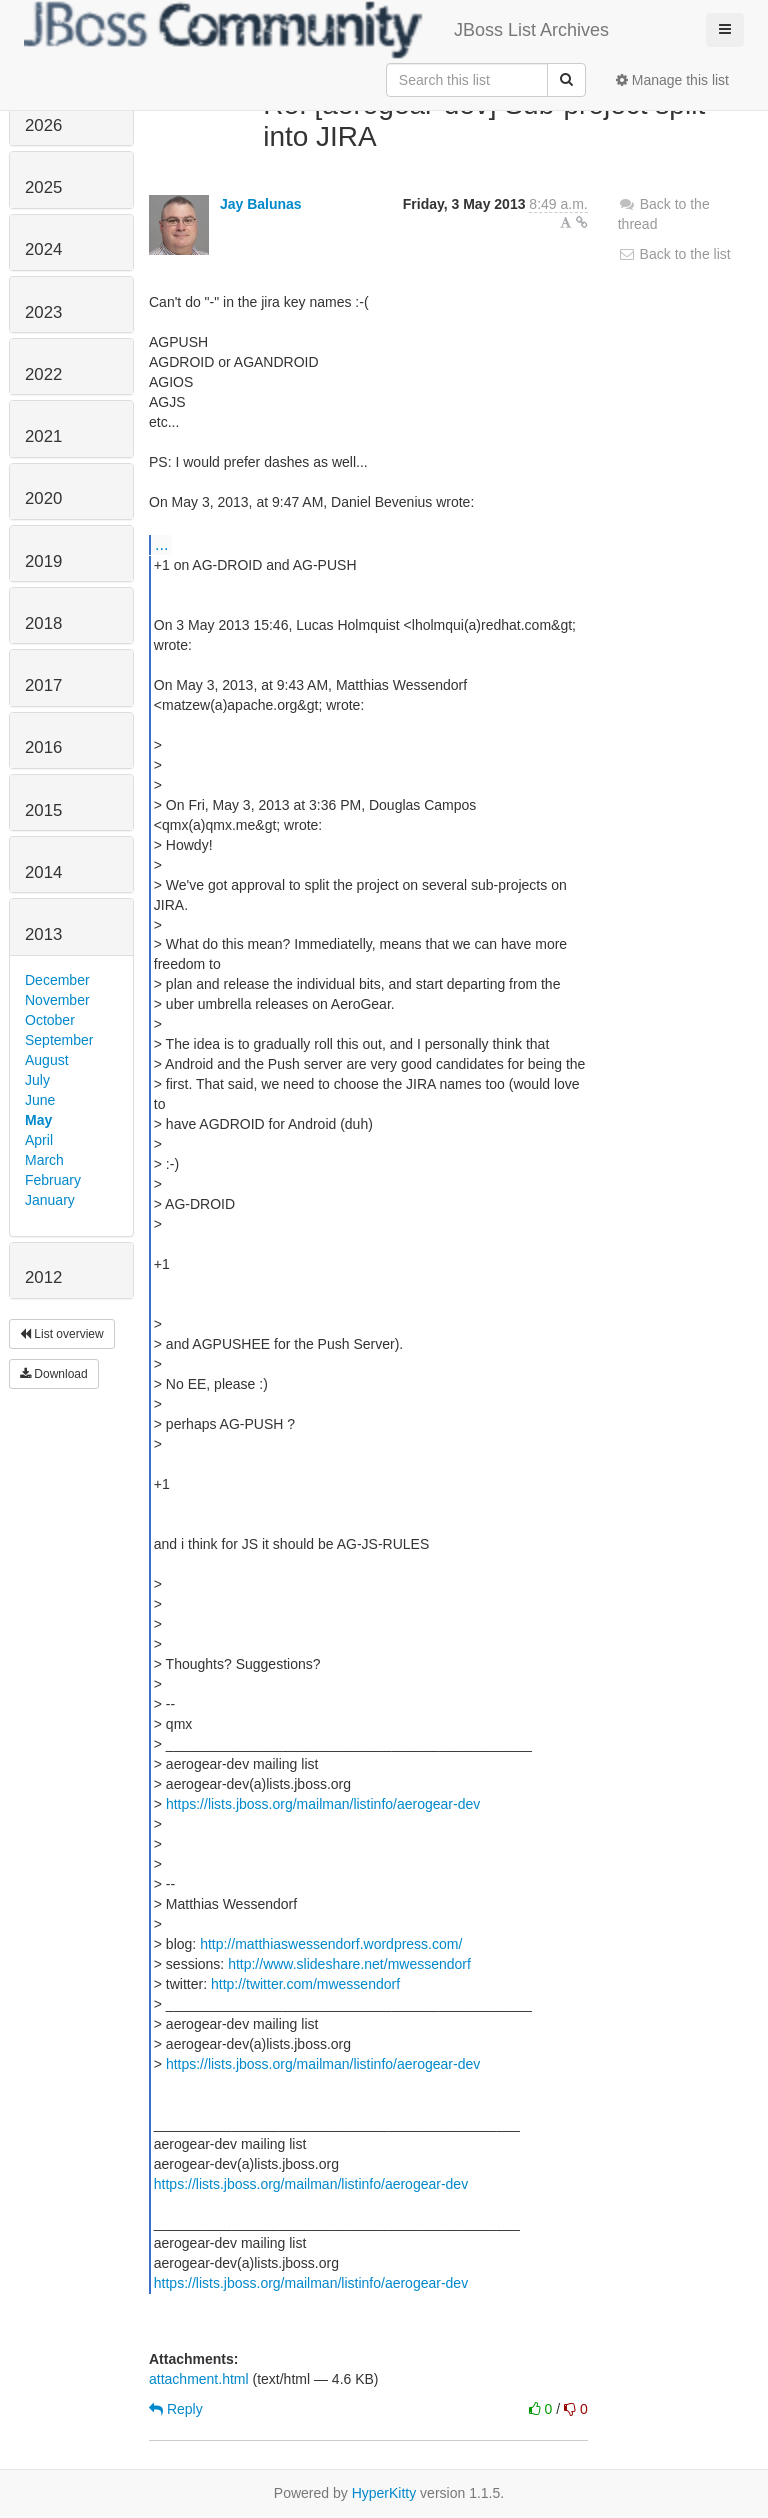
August (47, 1060)
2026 (43, 125)
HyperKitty (384, 2493)
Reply (176, 2409)
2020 (43, 498)
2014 (43, 872)
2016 (43, 747)
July (37, 1080)
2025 (43, 187)
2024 (43, 249)
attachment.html (199, 2379)
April (39, 1140)
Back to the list (674, 254)
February (53, 1180)
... (161, 544)
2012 (43, 1277)
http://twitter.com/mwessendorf (305, 1984)
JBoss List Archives (316, 30)
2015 (43, 810)
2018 (43, 623)
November (57, 1000)
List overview (62, 1334)
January (50, 1200)
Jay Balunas (261, 204)
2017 (43, 685)
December (57, 980)
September (59, 1040)
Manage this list (672, 80)
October (50, 1020)
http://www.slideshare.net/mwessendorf (349, 1964)
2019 (43, 561)
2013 (43, 934)
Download (54, 1374)
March (44, 1160)
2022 (43, 374)
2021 (43, 436)
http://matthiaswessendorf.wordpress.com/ (331, 1944)
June (40, 1100)
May (38, 1120)
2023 (43, 312)
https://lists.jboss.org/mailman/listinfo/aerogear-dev (323, 1804)
